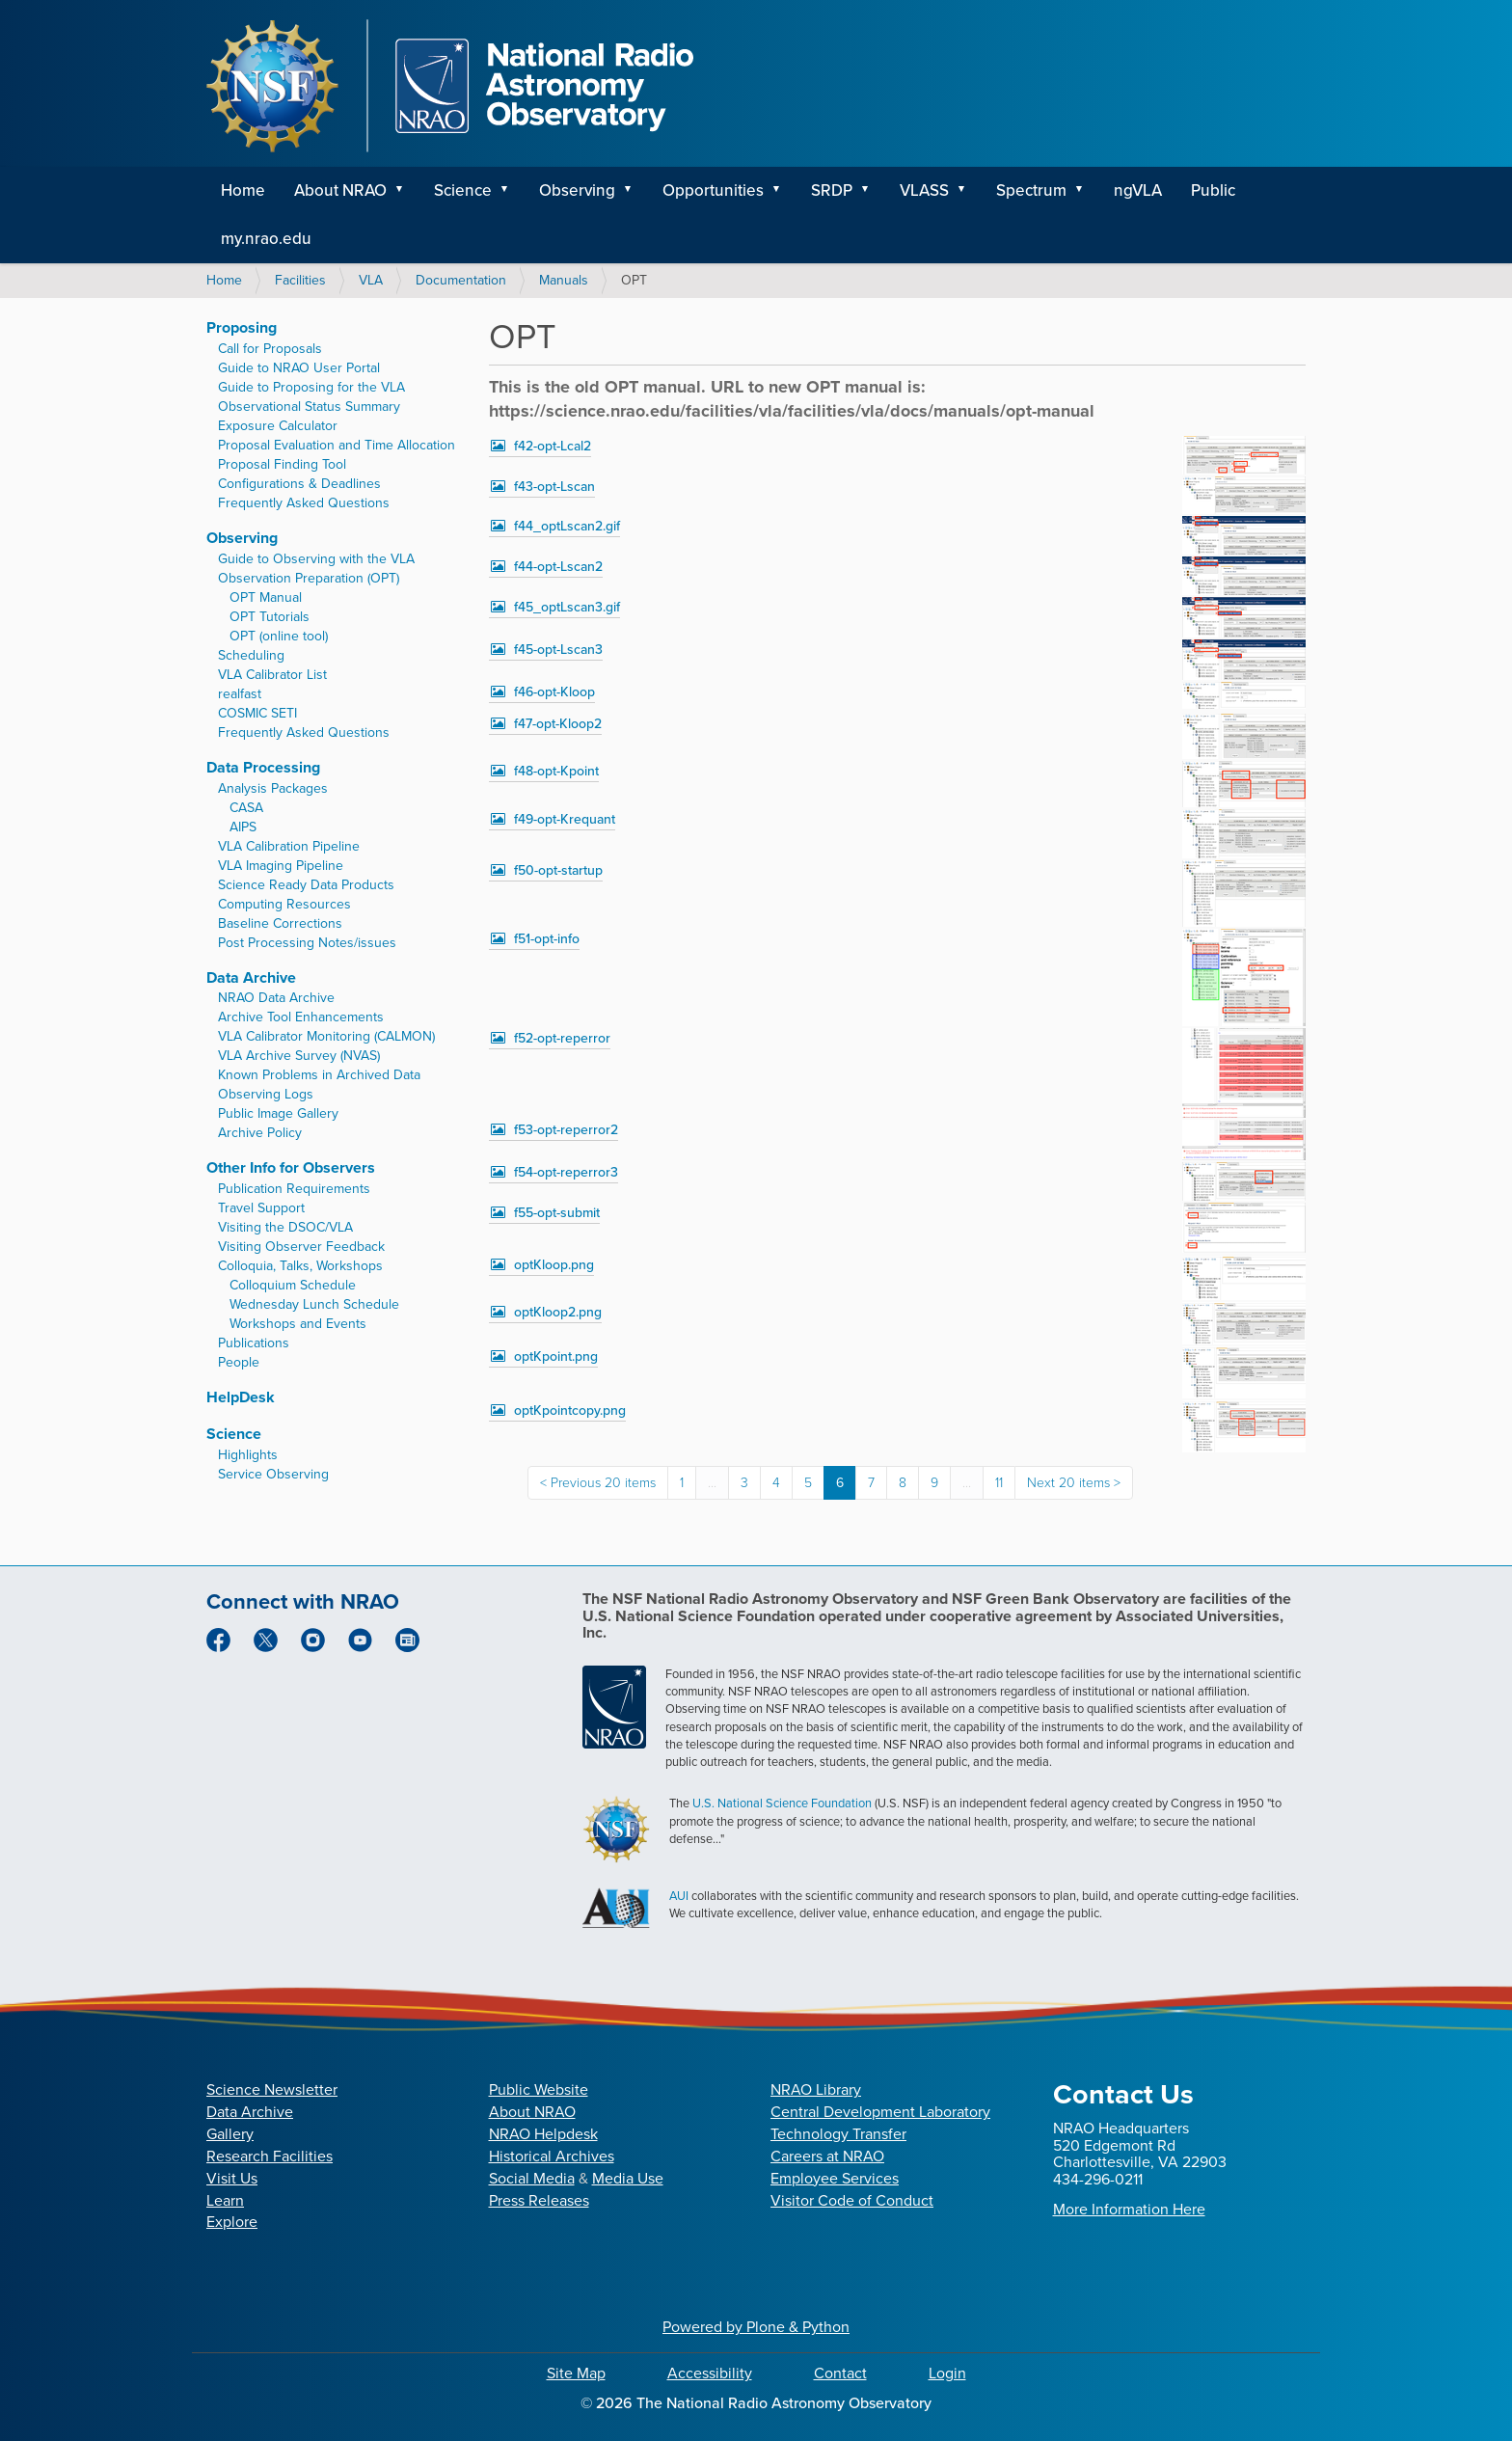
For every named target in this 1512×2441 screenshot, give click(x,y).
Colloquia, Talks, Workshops (300, 1266)
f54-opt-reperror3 (566, 1172)
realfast (239, 694)
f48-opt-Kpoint (556, 771)
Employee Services (834, 2178)
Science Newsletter (272, 2089)
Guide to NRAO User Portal (299, 368)
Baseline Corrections (280, 923)
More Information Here (1129, 2209)
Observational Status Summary (309, 406)
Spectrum (1031, 190)
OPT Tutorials (270, 617)
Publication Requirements (294, 1189)
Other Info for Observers (290, 1167)
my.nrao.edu (266, 239)
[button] (405, 191)
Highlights (248, 1455)
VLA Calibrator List (272, 674)
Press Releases (539, 2200)
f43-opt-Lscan (554, 486)
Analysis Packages (273, 788)
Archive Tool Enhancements (301, 1017)
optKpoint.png (556, 1356)
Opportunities (713, 190)
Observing (577, 190)
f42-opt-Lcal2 (552, 446)
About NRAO (340, 190)
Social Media (532, 2178)
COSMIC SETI (257, 713)
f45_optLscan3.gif (567, 607)
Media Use (627, 2178)
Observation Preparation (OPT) (308, 578)
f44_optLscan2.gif (567, 526)
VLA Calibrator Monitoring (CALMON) (326, 1036)
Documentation (461, 280)
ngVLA (1138, 190)
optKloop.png (554, 1265)
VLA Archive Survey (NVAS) (299, 1055)
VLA (371, 280)
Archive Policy (260, 1133)
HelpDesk (240, 1397)
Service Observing (273, 1474)
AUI (678, 1895)
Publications (253, 1343)
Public (1213, 190)
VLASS (924, 190)
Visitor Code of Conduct (851, 2200)
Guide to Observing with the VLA (316, 559)
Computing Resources (284, 904)
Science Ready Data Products (306, 885)
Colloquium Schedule (293, 1285)
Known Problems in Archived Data (319, 1075)
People (238, 1362)
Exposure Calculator (278, 426)
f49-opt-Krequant (564, 819)
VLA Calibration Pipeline (289, 846)
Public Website (538, 2089)
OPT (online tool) (279, 636)
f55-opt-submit (557, 1213)
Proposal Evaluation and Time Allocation (336, 445)
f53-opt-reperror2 (566, 1130)
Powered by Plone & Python (756, 2327)
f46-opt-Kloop (554, 692)
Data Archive (251, 977)
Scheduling (251, 655)
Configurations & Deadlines (299, 484)
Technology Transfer (838, 2134)
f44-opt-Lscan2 (558, 566)
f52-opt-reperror (562, 1038)
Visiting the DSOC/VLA (285, 1227)
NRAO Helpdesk (543, 2134)
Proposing (241, 327)
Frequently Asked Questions (304, 503)
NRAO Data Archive (276, 998)
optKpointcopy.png (570, 1410)
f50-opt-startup (558, 870)
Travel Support (261, 1208)
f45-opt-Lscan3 (558, 649)
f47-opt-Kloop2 (558, 724)
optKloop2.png (558, 1312)
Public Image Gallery (278, 1113)
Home (243, 190)
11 (999, 1483)
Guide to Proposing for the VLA (311, 387)
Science (463, 190)
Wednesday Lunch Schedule (314, 1304)
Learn (225, 2200)
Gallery (230, 2134)
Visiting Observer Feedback (301, 1246)
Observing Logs (265, 1094)
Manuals (563, 280)
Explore (231, 2221)
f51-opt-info (547, 939)
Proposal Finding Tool (282, 464)
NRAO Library (815, 2089)
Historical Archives (551, 2156)
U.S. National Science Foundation (782, 1803)
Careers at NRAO (827, 2156)
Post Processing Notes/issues (307, 943)
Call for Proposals (270, 349)
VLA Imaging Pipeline (280, 865)
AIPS (243, 827)
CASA (246, 808)
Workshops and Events (298, 1324)
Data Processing (263, 767)
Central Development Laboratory (880, 2112)
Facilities (300, 280)
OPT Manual (266, 597)
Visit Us (231, 2178)
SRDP (831, 190)
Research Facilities (269, 2156)
